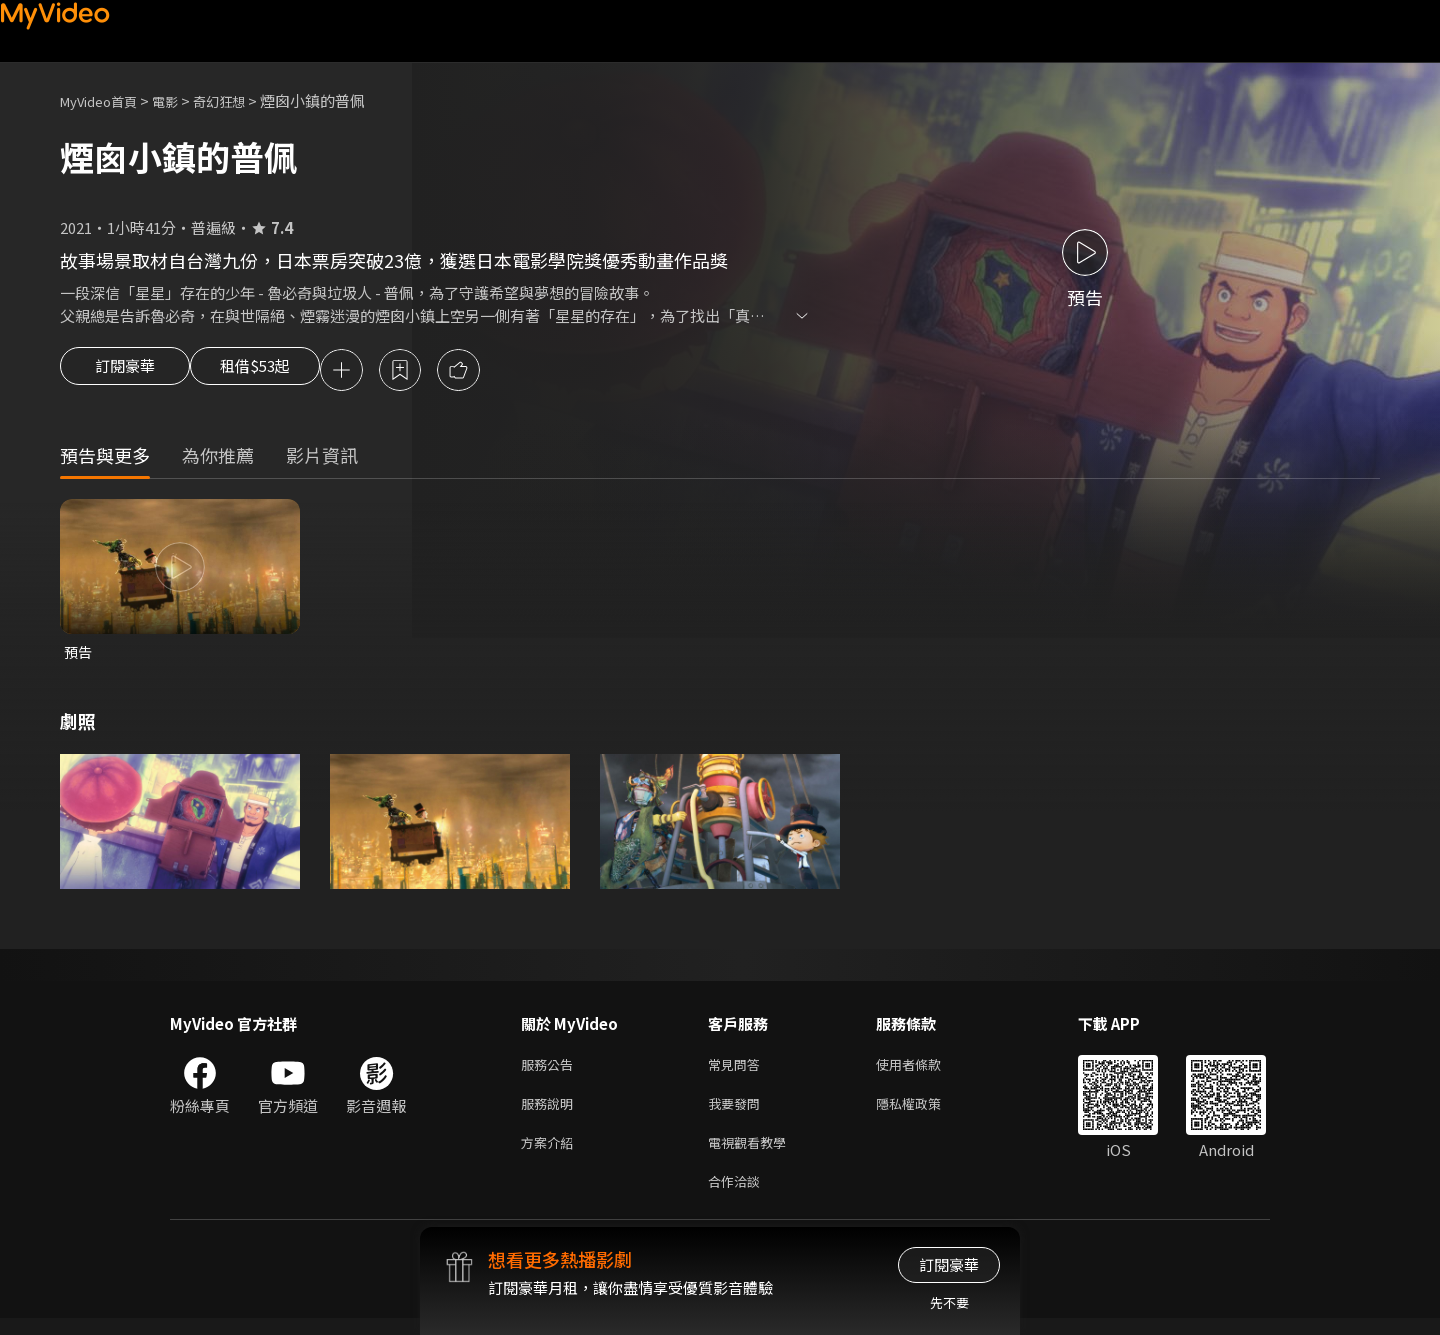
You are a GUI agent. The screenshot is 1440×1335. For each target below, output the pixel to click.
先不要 (949, 1302)
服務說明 (551, 1112)
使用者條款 (925, 1070)
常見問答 (738, 1070)
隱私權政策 (925, 1112)
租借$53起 (273, 372)
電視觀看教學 (753, 1154)
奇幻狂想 (241, 100)
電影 (181, 100)
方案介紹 (551, 1154)
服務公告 (551, 1070)
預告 (79, 655)
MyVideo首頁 (105, 100)
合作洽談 (738, 1196)
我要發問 (738, 1112)
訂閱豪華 (125, 372)
